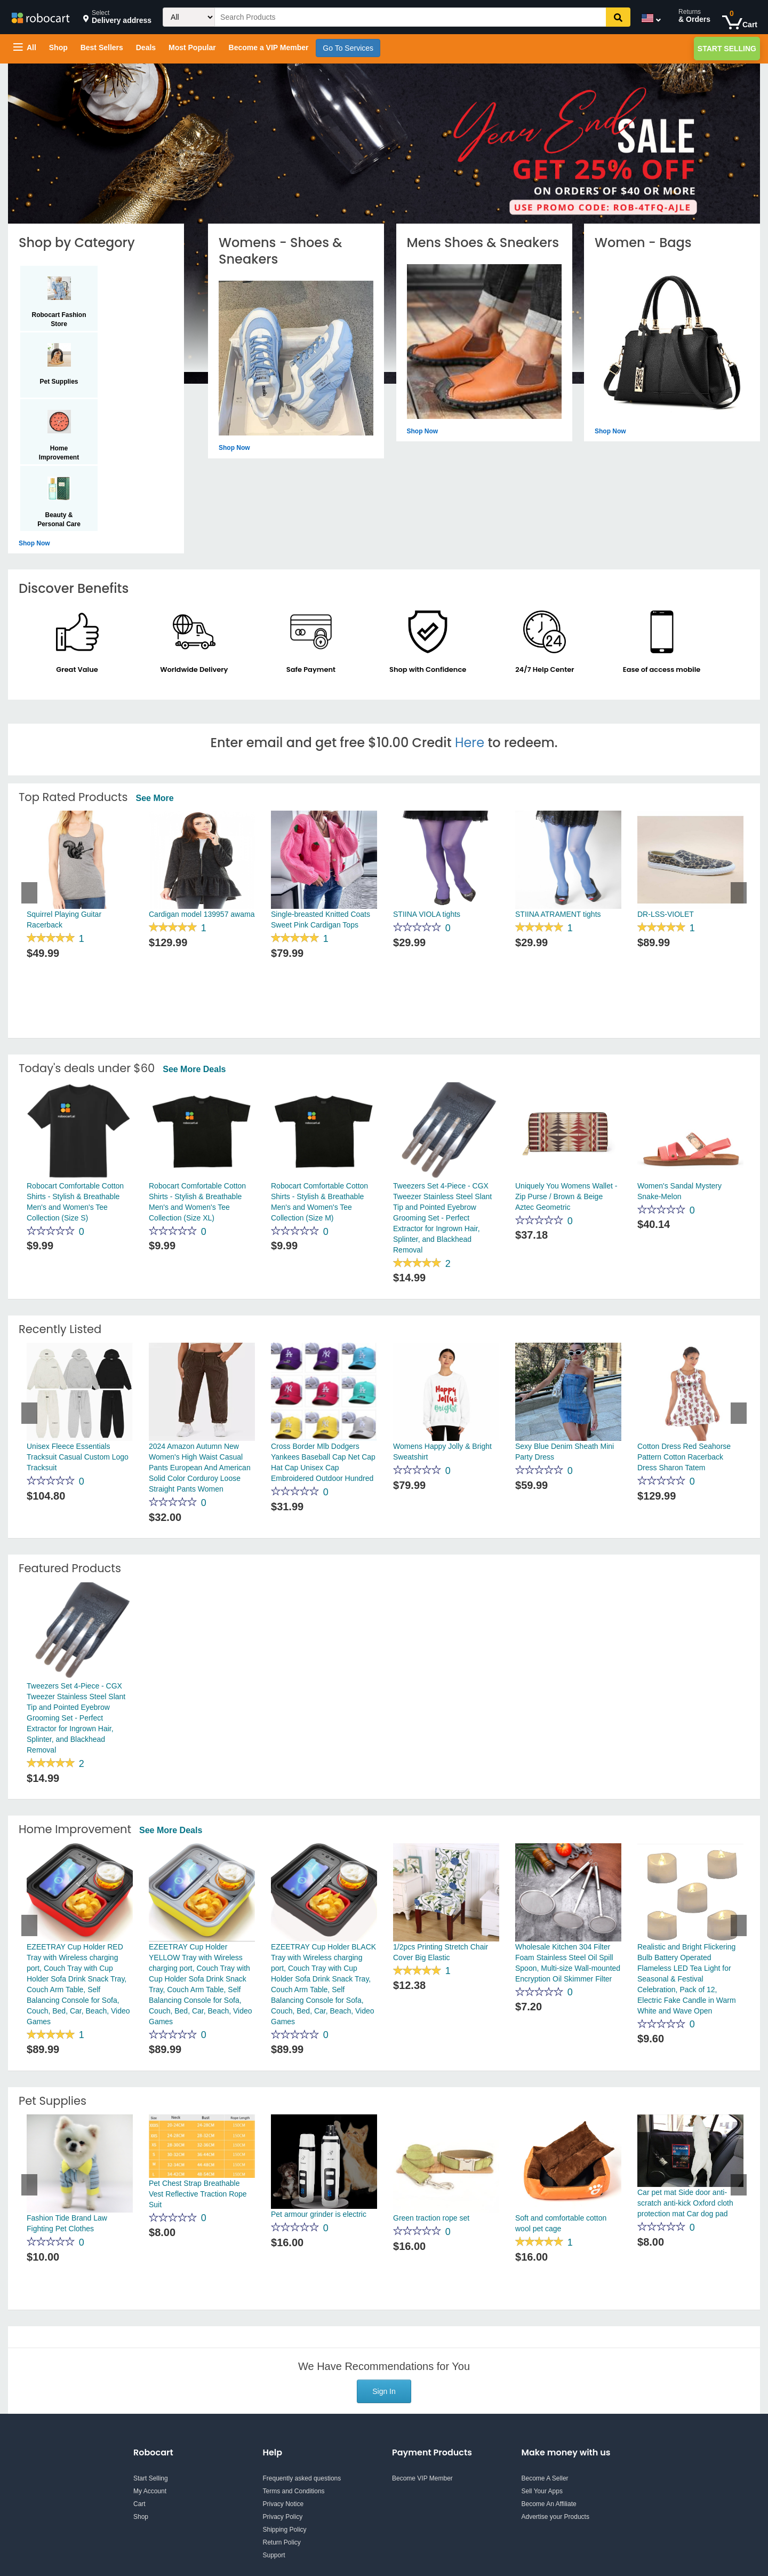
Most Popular (192, 47)
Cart (139, 2504)
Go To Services (348, 48)
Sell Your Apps (542, 2491)
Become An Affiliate (549, 2504)
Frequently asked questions (302, 2478)
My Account (149, 2491)
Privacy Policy (283, 2516)
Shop (58, 47)
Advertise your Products (555, 2516)
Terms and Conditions (294, 2491)
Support (274, 2555)
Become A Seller (545, 2478)
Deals (146, 47)
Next (739, 892)
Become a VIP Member (269, 47)
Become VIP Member (422, 2478)
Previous (29, 892)
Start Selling (727, 48)
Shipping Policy (285, 2529)
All (24, 47)
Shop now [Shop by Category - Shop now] (34, 543)
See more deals (194, 1069)
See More (154, 798)
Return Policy (282, 2542)
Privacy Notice (283, 2504)
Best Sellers (102, 47)
